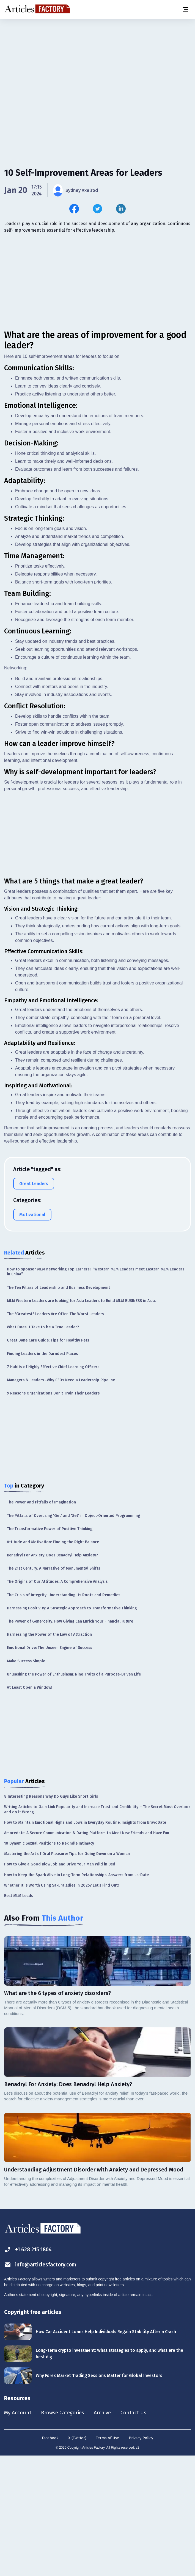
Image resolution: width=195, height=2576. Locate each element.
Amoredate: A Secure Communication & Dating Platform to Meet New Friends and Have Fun (86, 1952)
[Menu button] (185, 9)
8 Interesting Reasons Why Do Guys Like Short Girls (51, 1915)
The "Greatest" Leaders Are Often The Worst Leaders (55, 1433)
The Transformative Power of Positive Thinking (49, 1648)
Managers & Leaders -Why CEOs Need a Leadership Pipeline (61, 1499)
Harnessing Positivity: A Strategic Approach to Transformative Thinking (72, 1727)
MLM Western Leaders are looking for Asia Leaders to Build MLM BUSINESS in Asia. (81, 1420)
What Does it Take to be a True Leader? (43, 1446)
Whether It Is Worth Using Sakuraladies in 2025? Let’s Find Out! (61, 2004)
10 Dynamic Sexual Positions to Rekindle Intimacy (49, 1962)
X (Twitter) (77, 2557)
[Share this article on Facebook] (74, 209)
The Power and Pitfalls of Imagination (41, 1621)
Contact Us (139, 2532)
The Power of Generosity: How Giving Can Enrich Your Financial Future (70, 1740)
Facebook (50, 2557)
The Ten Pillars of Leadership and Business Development (58, 1406)
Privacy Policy (141, 2557)
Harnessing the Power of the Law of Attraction (49, 1754)
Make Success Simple (26, 1780)
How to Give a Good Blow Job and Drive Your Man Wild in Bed (59, 1983)
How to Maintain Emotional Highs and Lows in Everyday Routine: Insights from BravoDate (85, 1941)
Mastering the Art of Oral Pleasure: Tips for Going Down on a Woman (67, 1973)
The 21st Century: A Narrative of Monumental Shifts (53, 1687)
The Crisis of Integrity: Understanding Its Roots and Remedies (63, 1714)
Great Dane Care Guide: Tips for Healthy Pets (48, 1459)
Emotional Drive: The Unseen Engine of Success (49, 1767)
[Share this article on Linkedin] (121, 209)
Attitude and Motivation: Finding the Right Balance (53, 1661)
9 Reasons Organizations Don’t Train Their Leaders (53, 1512)
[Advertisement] (97, 61)
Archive (107, 2532)
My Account (18, 2532)
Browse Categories (65, 2532)
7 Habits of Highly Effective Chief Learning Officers (53, 1486)
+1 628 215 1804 (29, 2368)
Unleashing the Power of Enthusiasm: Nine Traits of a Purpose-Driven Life (74, 1793)
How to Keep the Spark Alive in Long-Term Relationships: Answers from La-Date (76, 1994)
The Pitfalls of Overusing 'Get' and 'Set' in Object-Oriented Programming (73, 1634)
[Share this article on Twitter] (97, 209)
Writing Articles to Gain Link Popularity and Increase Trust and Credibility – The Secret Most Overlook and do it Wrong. (97, 1929)
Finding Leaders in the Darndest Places (42, 1473)
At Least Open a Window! (29, 1807)
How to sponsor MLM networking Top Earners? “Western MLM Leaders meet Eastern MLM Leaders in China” (95, 1391)
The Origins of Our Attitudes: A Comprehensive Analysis (57, 1701)
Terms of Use (107, 2557)
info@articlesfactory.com (41, 2383)
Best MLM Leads (18, 2015)
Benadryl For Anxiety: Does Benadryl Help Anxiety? (52, 1674)
